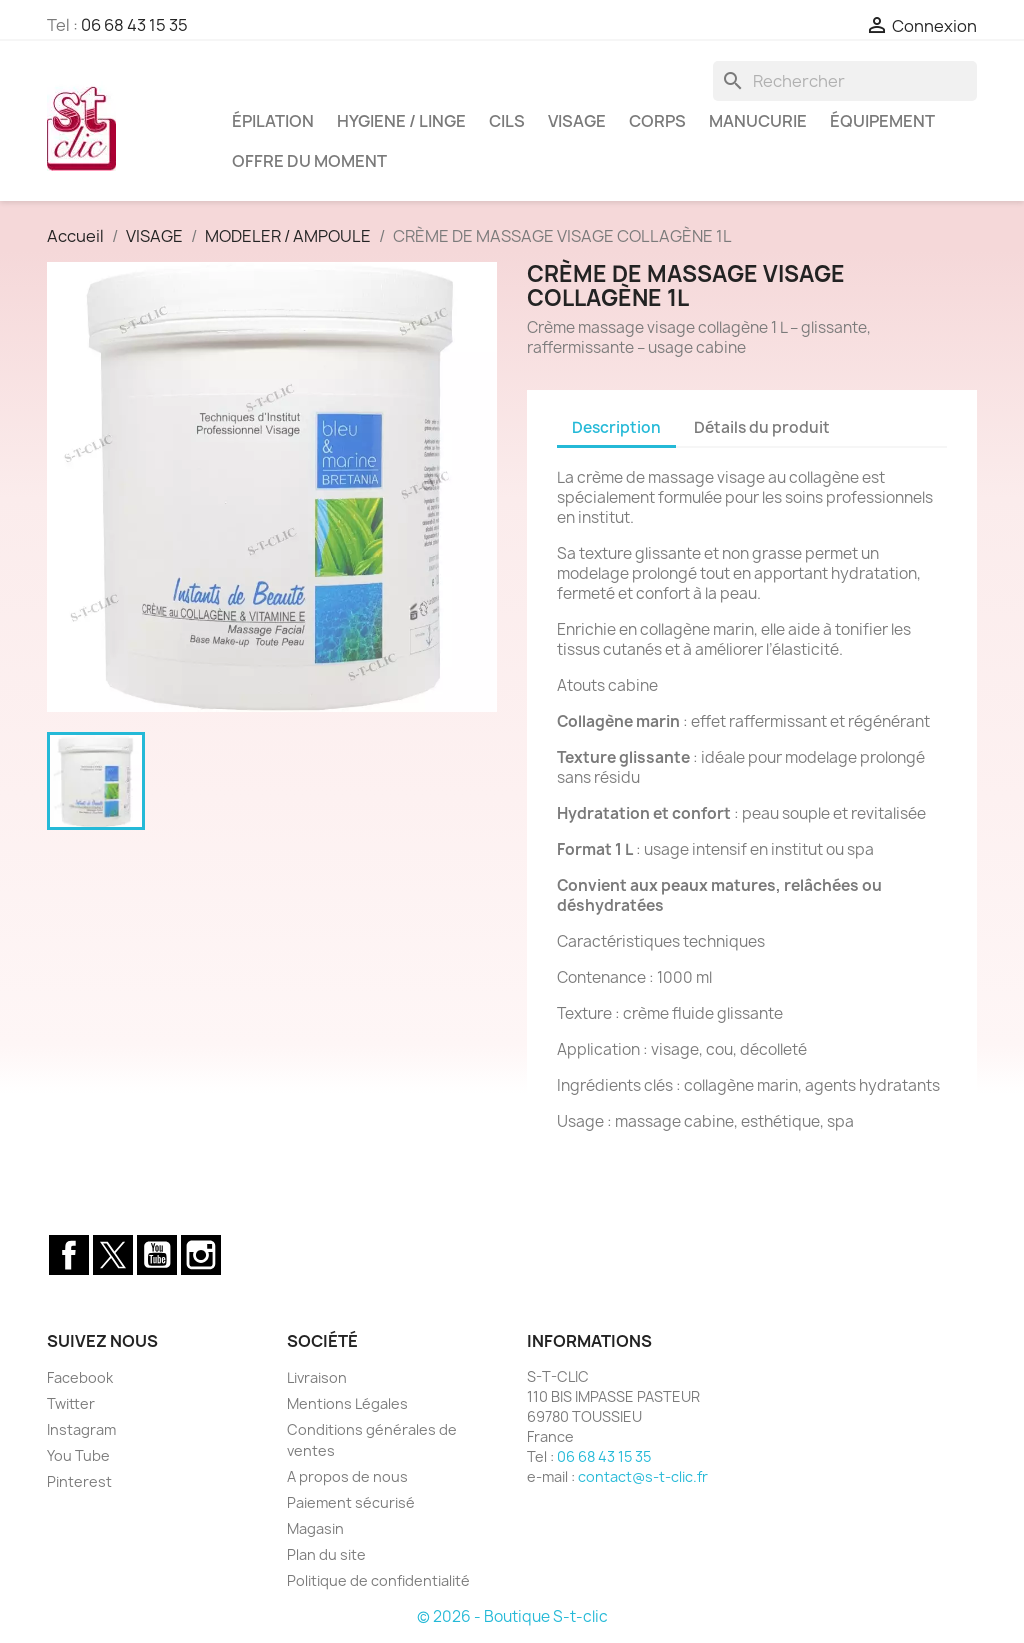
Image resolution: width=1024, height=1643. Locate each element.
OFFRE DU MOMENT (309, 161)
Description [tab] (616, 427)
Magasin (315, 1528)
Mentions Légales (347, 1403)
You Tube (78, 1455)
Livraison (317, 1377)
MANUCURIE (758, 121)
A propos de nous (347, 1476)
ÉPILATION (273, 121)
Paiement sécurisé (351, 1502)
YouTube (157, 1255)
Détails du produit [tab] (762, 427)
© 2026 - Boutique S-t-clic (512, 1616)
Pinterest (79, 1481)
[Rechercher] (845, 81)
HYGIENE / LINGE (401, 121)
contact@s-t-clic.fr (643, 1476)
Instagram (201, 1255)
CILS (507, 121)
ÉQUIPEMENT (882, 121)
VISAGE (577, 121)
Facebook (69, 1255)
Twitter (113, 1255)
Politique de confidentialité (378, 1580)
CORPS (657, 121)
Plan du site (326, 1554)
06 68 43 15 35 (134, 25)
